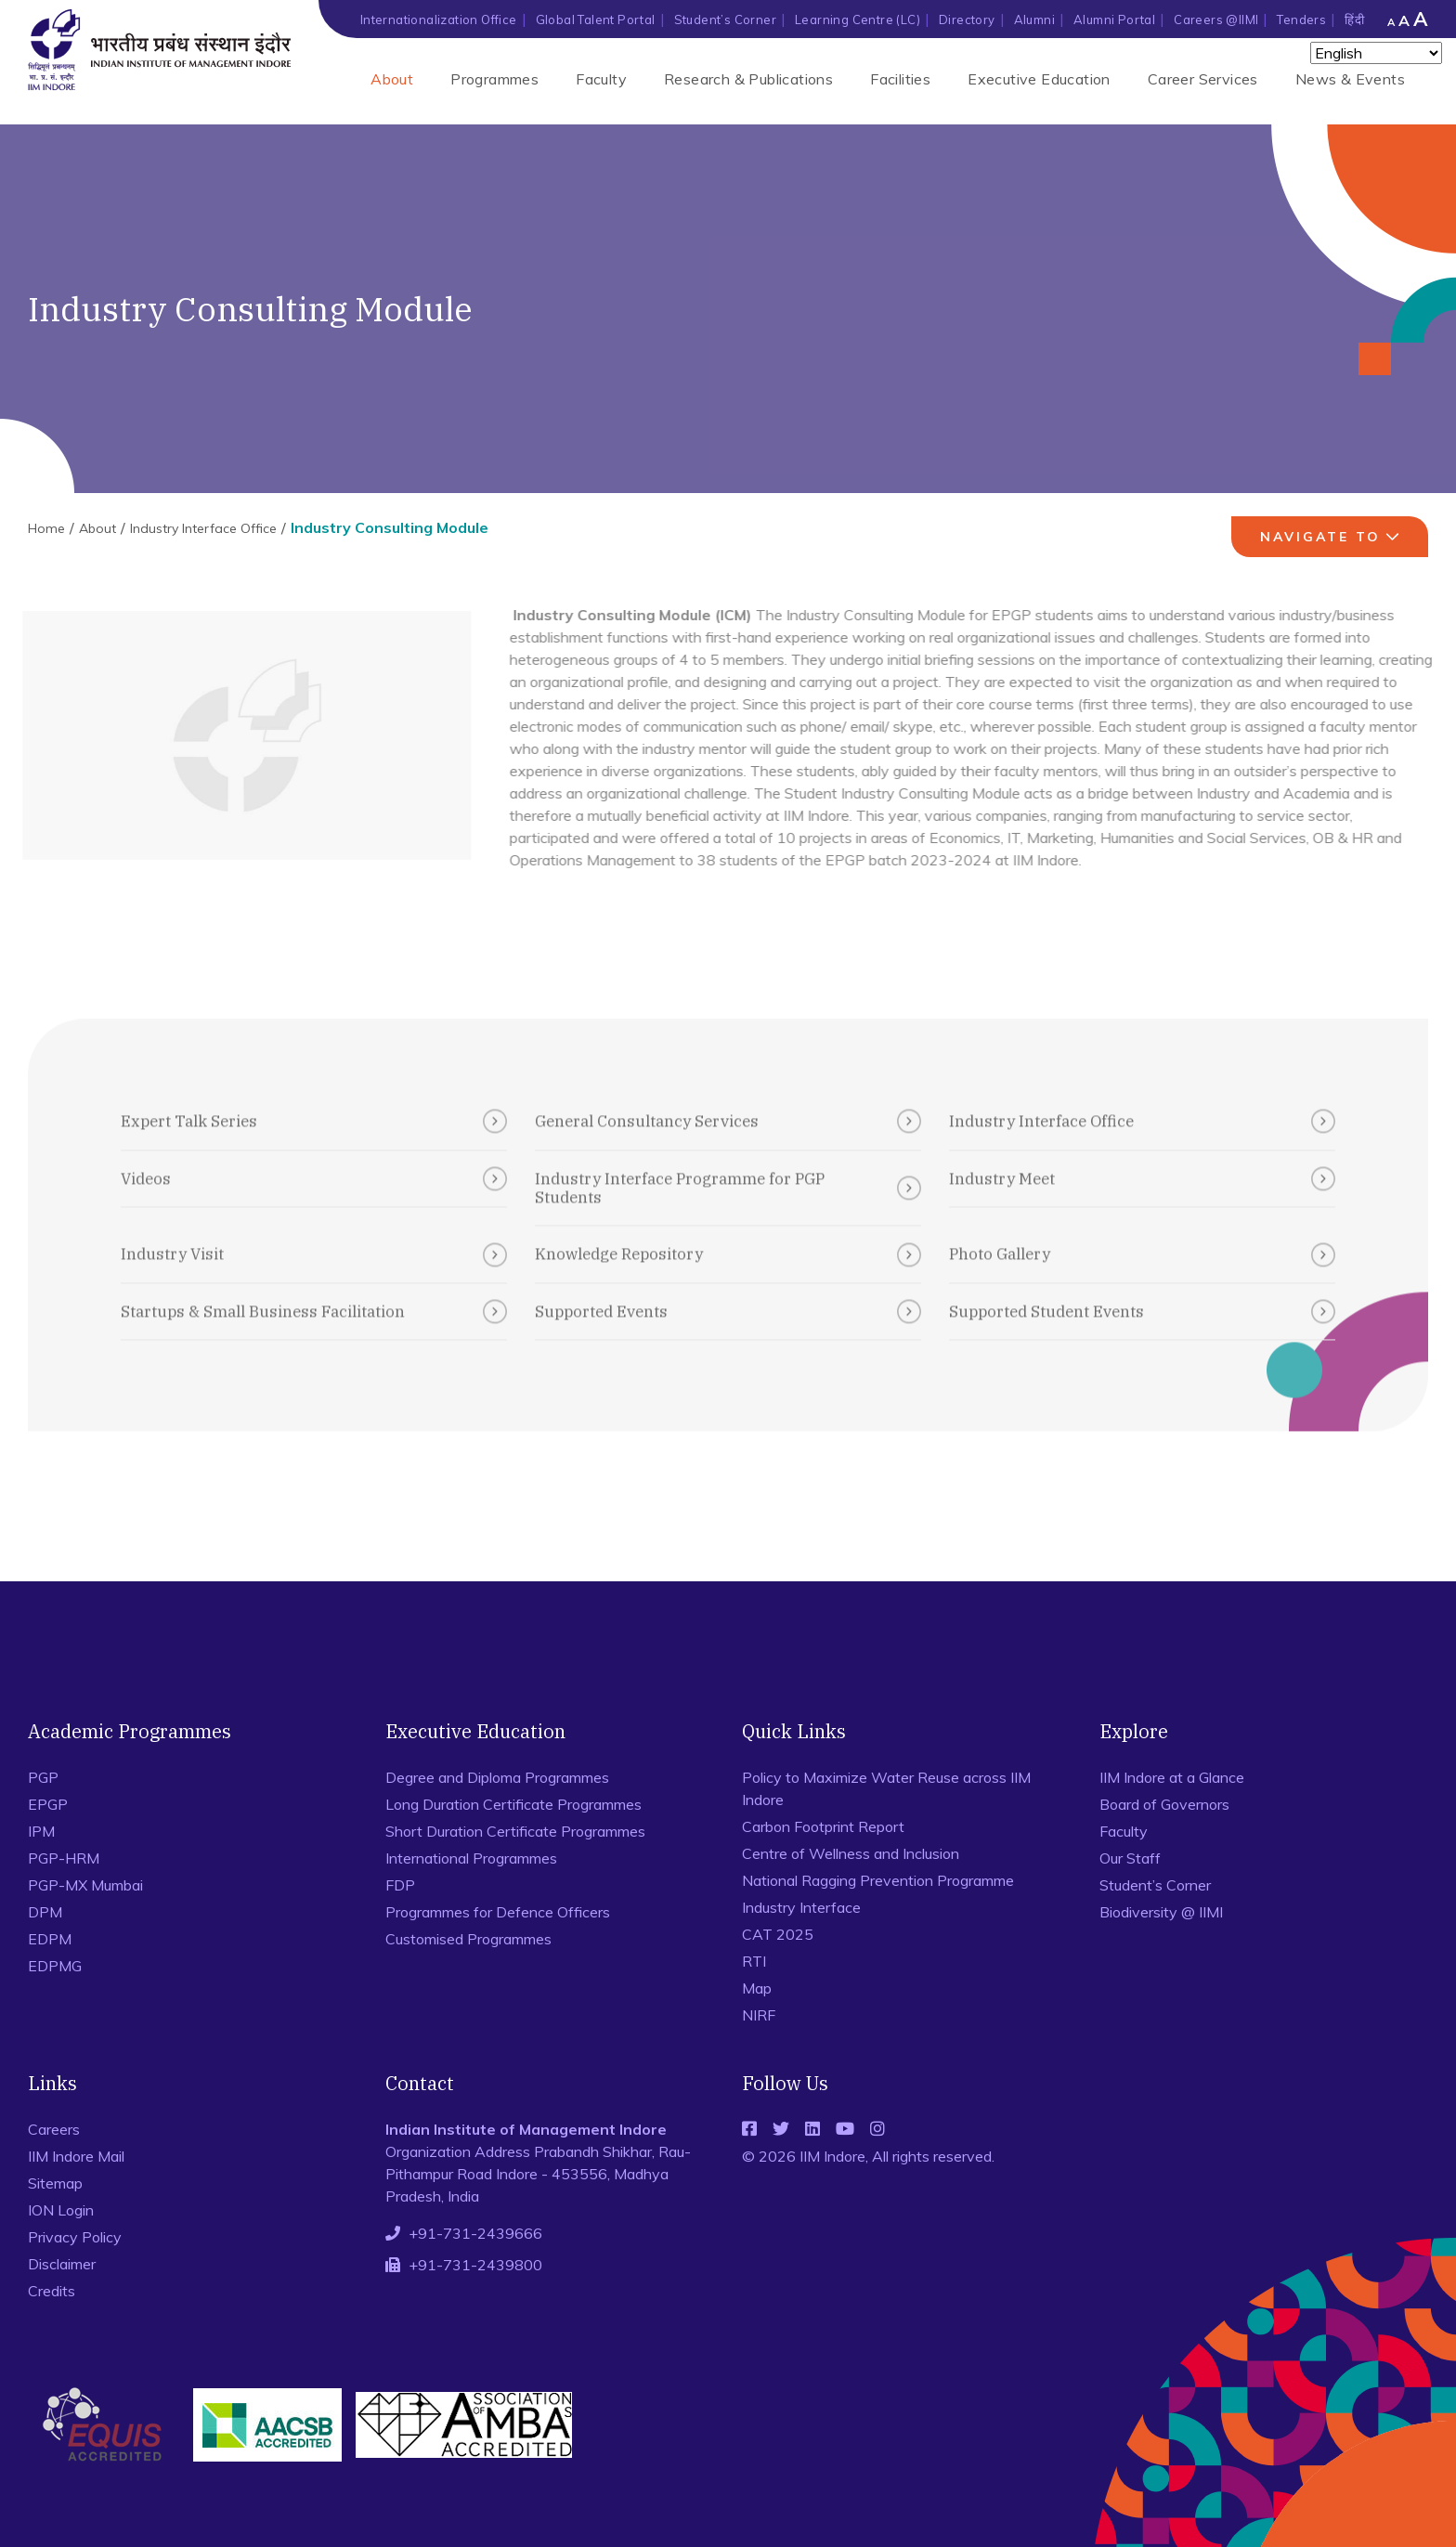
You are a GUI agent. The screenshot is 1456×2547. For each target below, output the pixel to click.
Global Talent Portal (596, 19)
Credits (51, 2290)
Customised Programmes (468, 1939)
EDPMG (55, 1965)
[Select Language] (1376, 53)
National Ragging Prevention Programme (878, 1880)
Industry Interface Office (203, 528)
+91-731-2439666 (475, 2233)
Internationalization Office (438, 19)
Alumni (1034, 19)
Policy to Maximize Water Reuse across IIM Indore (886, 1788)
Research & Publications (748, 79)
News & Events (1350, 79)
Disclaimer (62, 2264)
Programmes (494, 79)
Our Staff (1130, 1858)
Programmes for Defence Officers (497, 1912)
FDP (400, 1885)
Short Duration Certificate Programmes (515, 1831)
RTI (754, 1961)
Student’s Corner (725, 19)
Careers (54, 2129)
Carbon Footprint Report (823, 1826)
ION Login (61, 2210)
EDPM (50, 1939)
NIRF (758, 2015)
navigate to (1332, 536)
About (391, 79)
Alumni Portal (1114, 19)
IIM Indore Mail (76, 2156)
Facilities (900, 79)
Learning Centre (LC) (857, 19)
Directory (967, 19)
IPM (41, 1831)
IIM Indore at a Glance (1171, 1777)
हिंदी (1354, 19)
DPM (45, 1912)
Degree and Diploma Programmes (497, 1777)
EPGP (48, 1804)
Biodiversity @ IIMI (1161, 1912)
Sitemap (55, 2183)
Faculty (601, 79)
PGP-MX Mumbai (85, 1885)
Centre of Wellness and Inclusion (850, 1853)
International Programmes (471, 1858)
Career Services (1203, 79)
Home (46, 528)
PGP (43, 1777)
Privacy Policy (75, 2237)
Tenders (1301, 19)
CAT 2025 (777, 1934)
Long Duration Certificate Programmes (513, 1804)
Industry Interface (801, 1907)
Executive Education (1039, 79)
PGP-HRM (63, 1858)
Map (757, 1988)
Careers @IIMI (1216, 19)
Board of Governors (1164, 1804)
